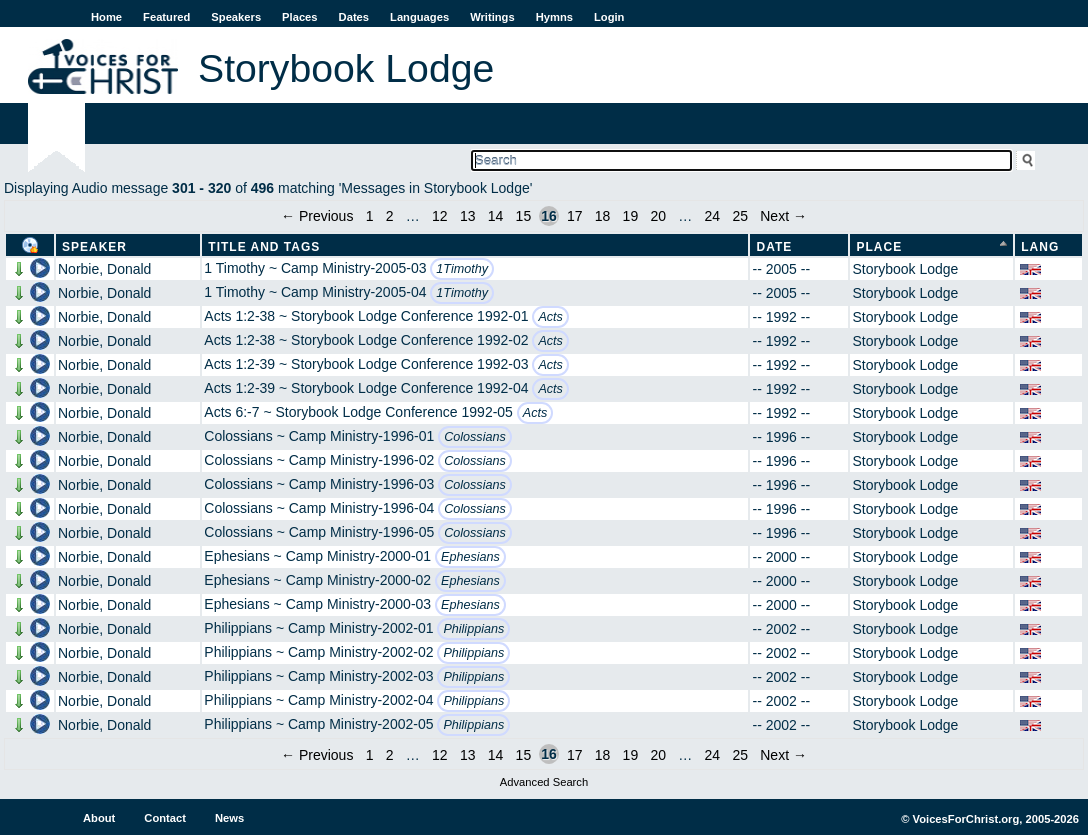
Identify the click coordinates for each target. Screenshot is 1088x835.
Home (106, 17)
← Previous (317, 216)
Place (879, 247)
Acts (550, 317)
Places (299, 17)
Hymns (554, 17)
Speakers (236, 17)
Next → (783, 216)
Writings (492, 17)
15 (524, 216)
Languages (419, 17)
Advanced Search (544, 782)
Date (774, 247)
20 (658, 216)
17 (575, 216)
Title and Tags (264, 247)
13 (468, 216)
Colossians (475, 437)
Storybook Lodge (905, 269)
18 (603, 216)
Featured (166, 17)
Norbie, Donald (104, 269)
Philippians (473, 629)
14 (496, 216)
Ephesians (470, 557)
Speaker (94, 247)
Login (609, 17)
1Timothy (462, 269)
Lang (1040, 247)
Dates (354, 17)
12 (440, 216)
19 (631, 216)
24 (713, 216)
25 (740, 216)
